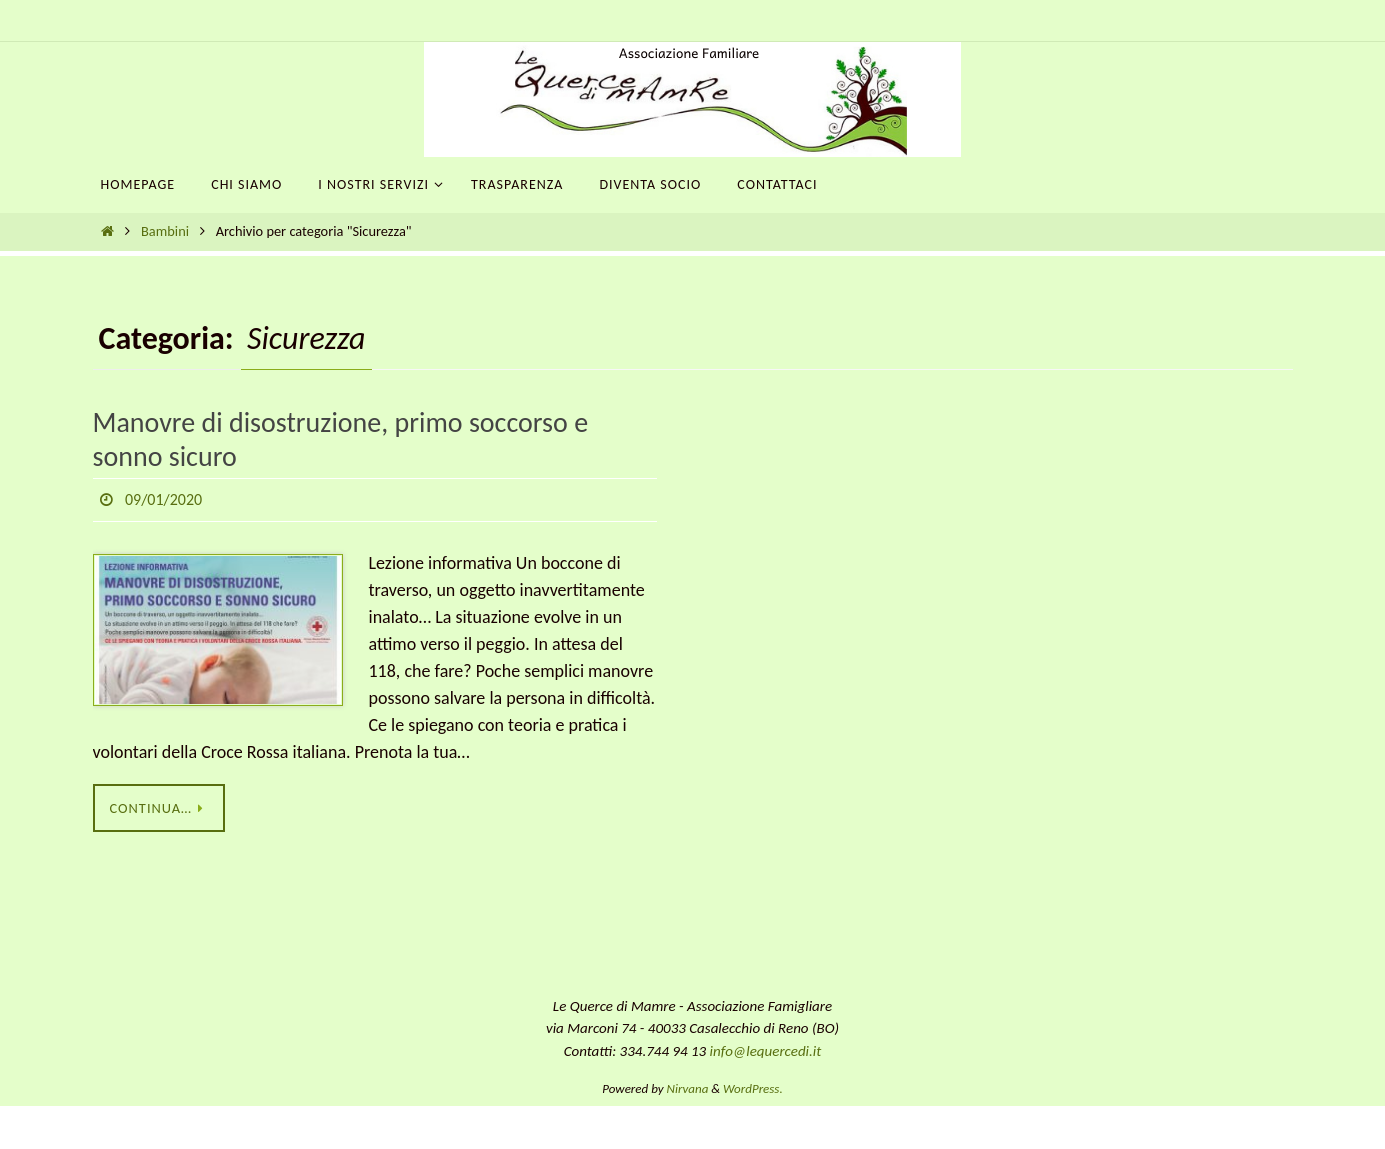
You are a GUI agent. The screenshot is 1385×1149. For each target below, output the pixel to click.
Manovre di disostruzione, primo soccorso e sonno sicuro (341, 439)
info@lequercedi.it (766, 1051)
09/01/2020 (163, 499)
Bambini (165, 231)
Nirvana (688, 1088)
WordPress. (753, 1088)
